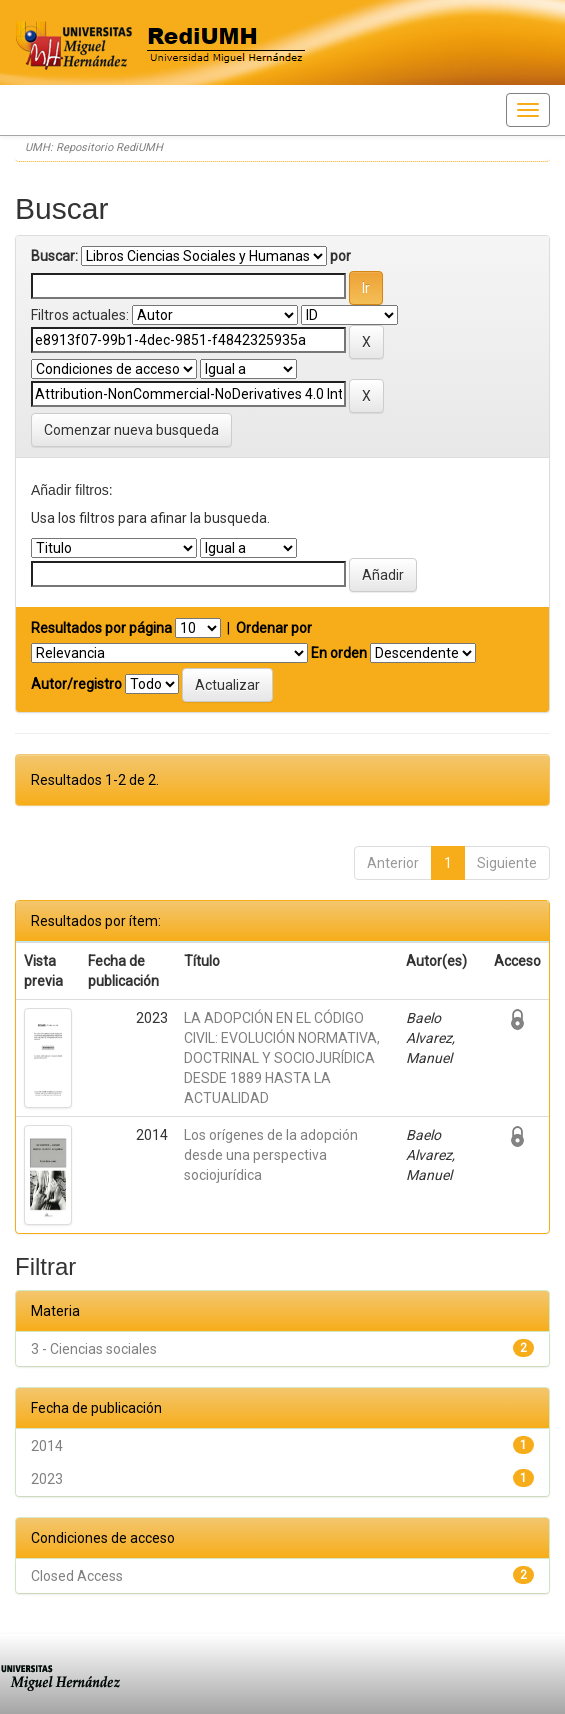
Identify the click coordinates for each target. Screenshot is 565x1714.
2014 (47, 1446)
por (340, 256)
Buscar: (54, 256)
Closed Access (77, 1576)
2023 (47, 1479)
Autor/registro (76, 684)
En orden (339, 653)
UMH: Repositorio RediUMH (94, 147)
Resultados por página (101, 628)
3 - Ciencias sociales (94, 1349)
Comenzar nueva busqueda (131, 430)
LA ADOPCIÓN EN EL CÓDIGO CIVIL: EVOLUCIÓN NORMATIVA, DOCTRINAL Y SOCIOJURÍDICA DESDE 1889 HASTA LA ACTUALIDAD (282, 1058)
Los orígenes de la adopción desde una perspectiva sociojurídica (271, 1155)
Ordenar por (274, 628)
